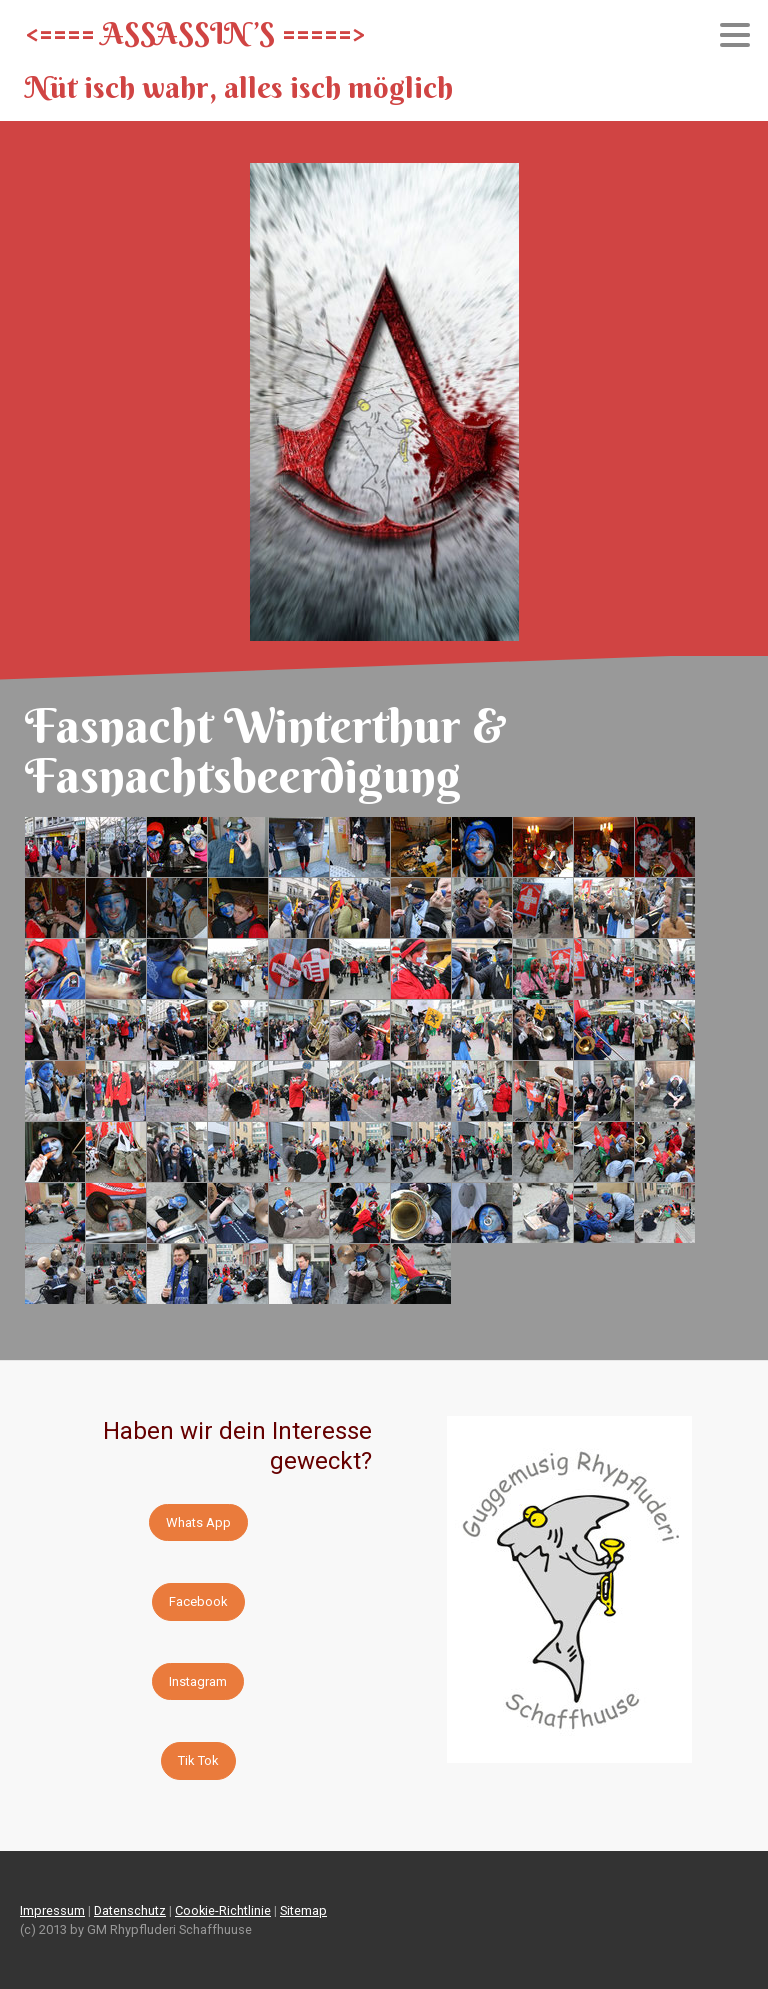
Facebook (198, 1601)
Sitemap (303, 1910)
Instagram (198, 1681)
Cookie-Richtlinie (223, 1910)
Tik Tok (198, 1760)
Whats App (198, 1522)
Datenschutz (130, 1910)
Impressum (52, 1910)
